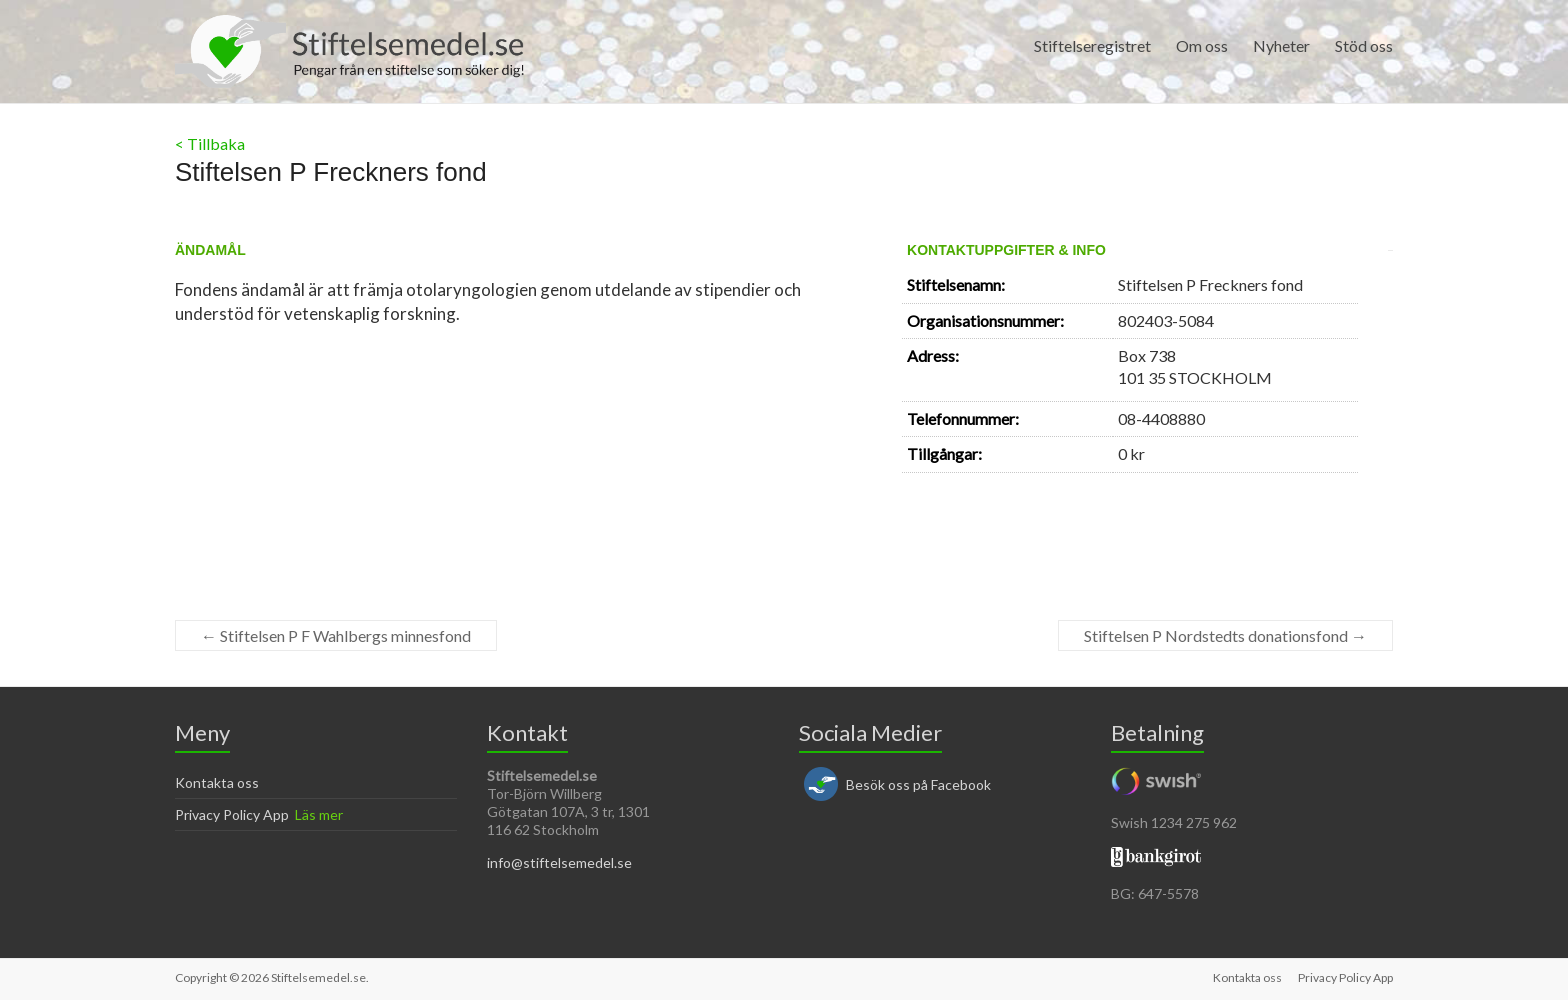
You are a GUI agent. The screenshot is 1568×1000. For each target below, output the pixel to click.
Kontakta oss (217, 782)
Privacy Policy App (232, 814)
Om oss (1202, 45)
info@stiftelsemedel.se (559, 862)
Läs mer (319, 814)
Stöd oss (1364, 45)
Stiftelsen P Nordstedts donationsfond (1225, 635)
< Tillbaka (210, 143)
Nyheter (1281, 45)
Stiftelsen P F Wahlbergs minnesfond (336, 635)
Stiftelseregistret (1092, 45)
